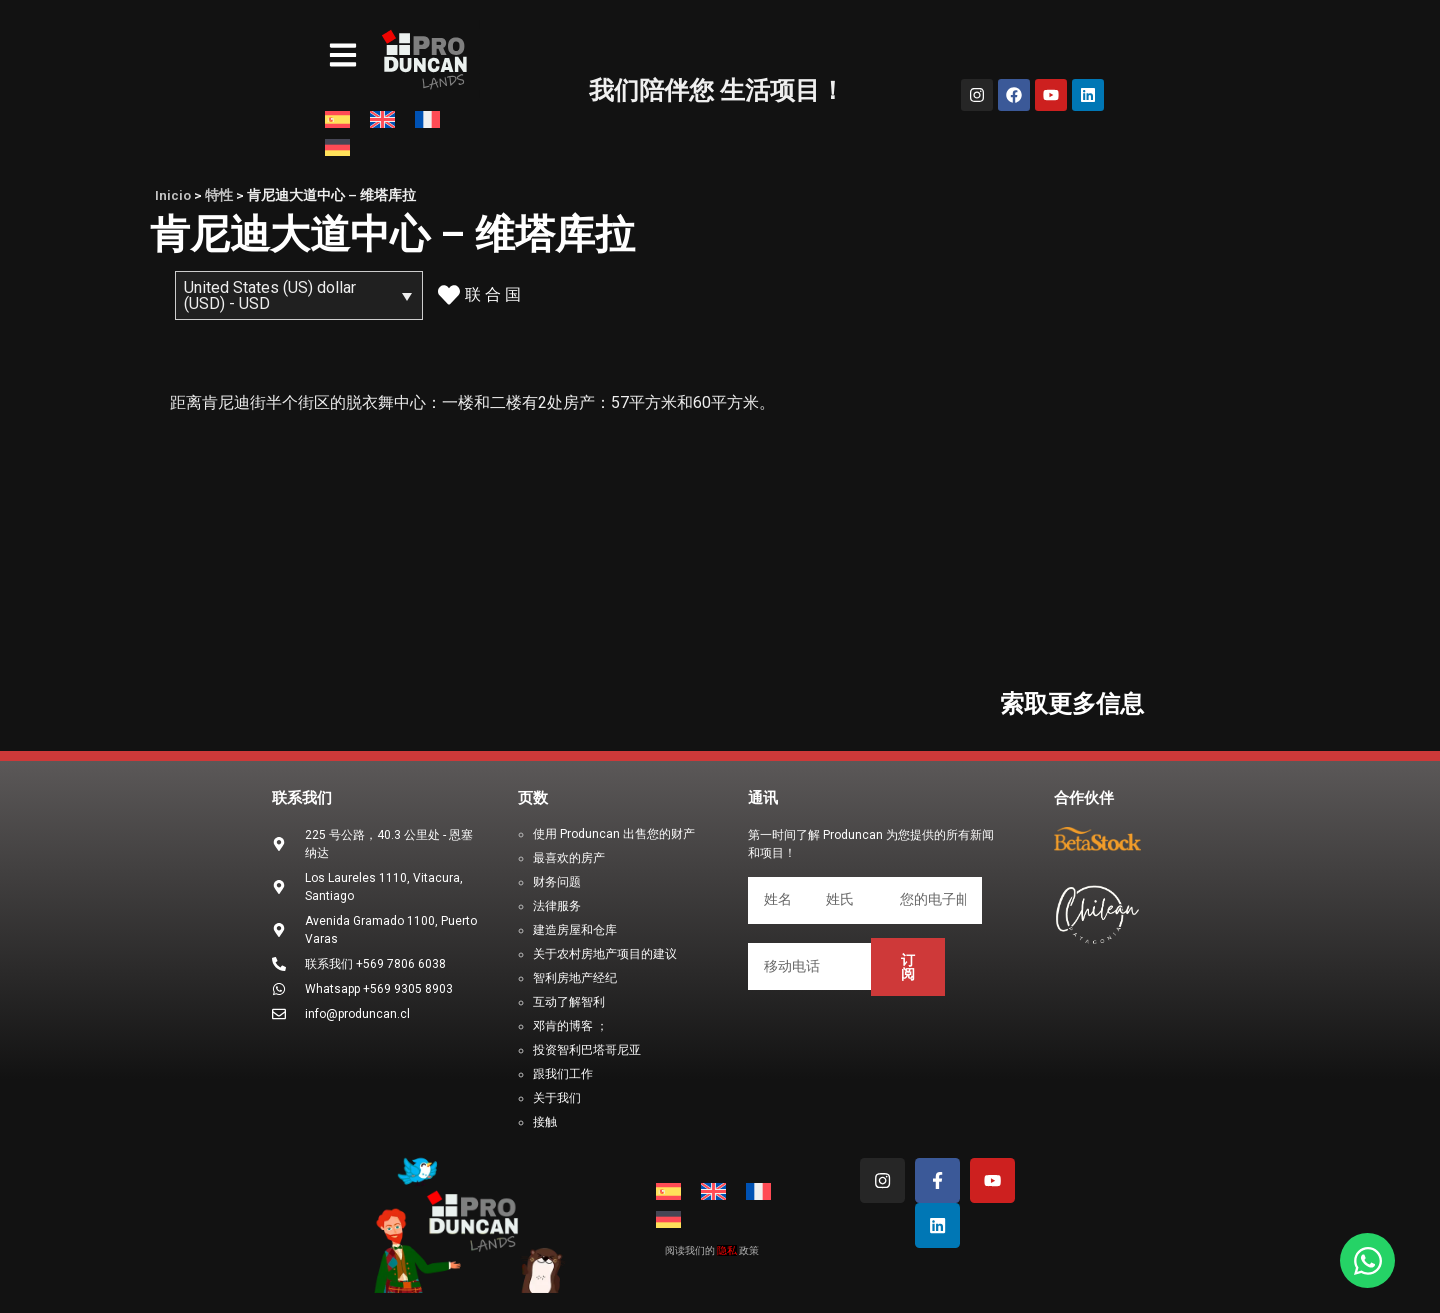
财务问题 (557, 882)
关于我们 (557, 1098)
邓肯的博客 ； (570, 1026)
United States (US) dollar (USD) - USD (270, 295)
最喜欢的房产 (569, 858)
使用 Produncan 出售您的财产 (614, 834)
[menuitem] (337, 120)
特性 (219, 195)
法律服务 (557, 906)
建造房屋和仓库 (575, 930)
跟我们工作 (563, 1074)
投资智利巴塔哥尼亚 (587, 1050)
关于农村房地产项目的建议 (605, 954)
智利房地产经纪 (575, 978)
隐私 (727, 1250)
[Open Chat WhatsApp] (1367, 1260)
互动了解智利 (569, 1002)
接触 (545, 1122)
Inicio (173, 195)
